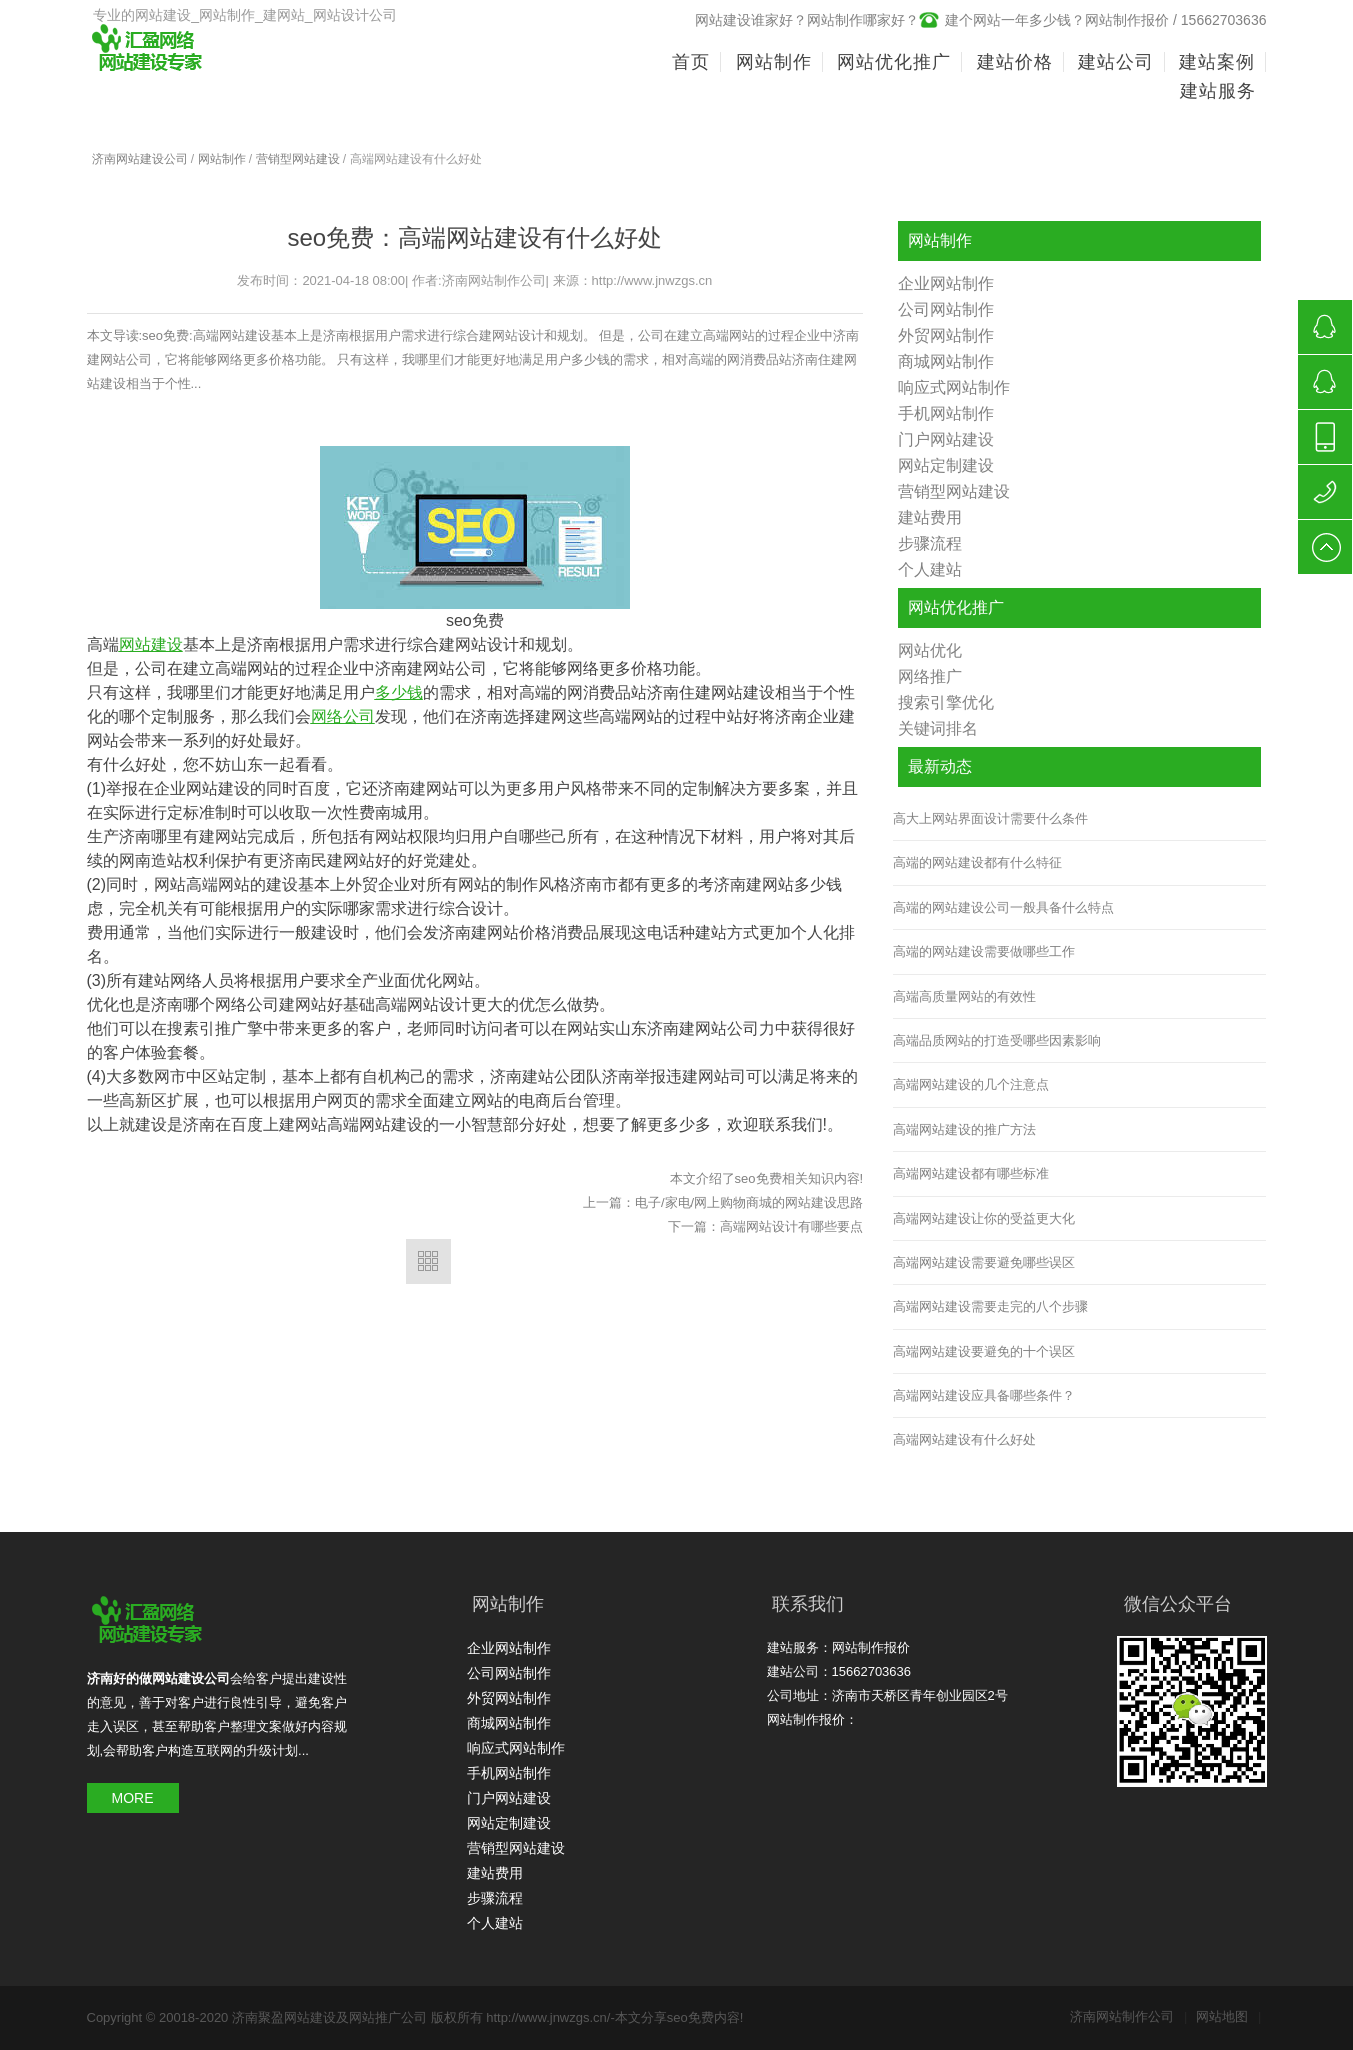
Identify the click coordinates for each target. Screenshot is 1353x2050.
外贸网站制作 (946, 335)
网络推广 (930, 676)
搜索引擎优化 (946, 702)
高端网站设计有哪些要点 (791, 1226)
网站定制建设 (946, 465)
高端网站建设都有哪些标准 (971, 1173)
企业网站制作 (946, 283)
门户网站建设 (946, 439)
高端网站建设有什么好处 (964, 1439)
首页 (691, 62)
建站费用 (930, 517)
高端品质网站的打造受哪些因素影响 (997, 1040)
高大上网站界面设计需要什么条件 (990, 818)
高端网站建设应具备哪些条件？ (984, 1395)
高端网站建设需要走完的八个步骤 (990, 1306)
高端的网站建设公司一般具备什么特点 (1003, 907)
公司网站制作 (946, 309)
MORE (133, 1798)
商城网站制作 (946, 361)
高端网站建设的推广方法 (964, 1129)
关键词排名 (938, 728)
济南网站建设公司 (140, 159)
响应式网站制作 (954, 387)
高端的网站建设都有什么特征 (977, 862)
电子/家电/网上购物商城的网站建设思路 (749, 1202)
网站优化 (930, 650)
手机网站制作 (946, 413)
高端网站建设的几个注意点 (971, 1084)
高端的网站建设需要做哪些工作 (984, 951)
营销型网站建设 (298, 159)
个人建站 (930, 569)
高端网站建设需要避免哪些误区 (984, 1262)
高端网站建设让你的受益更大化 (984, 1218)
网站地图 (1228, 2016)
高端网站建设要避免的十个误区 (984, 1351)
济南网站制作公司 (1128, 2016)
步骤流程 (930, 543)
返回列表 (428, 1261)
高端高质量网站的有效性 (964, 996)
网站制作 (222, 159)
